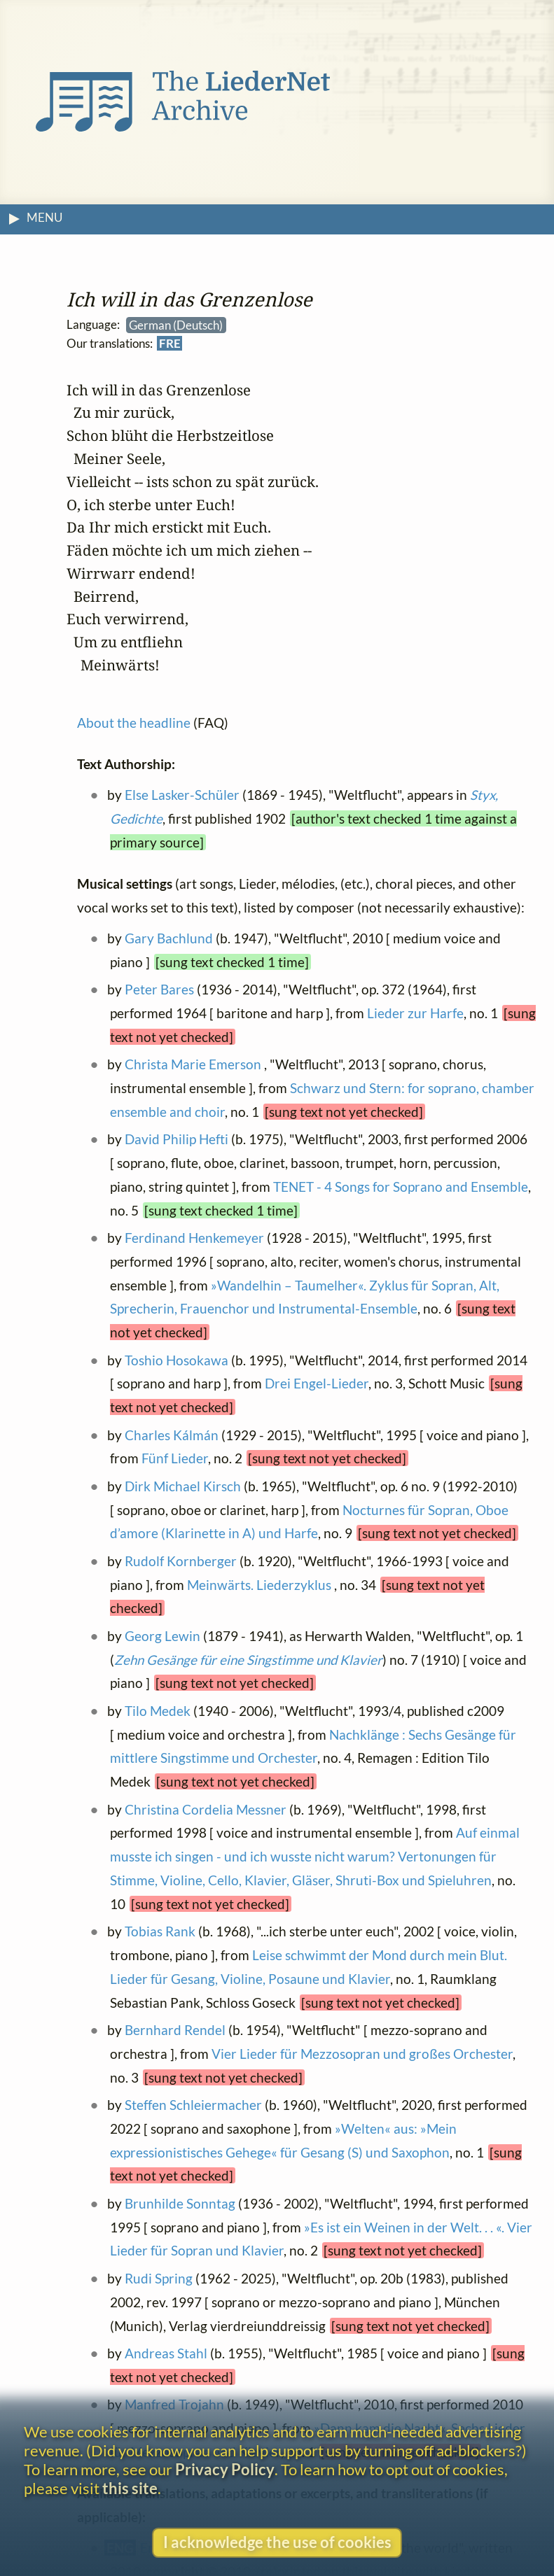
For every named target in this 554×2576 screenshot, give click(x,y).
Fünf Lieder (174, 1459)
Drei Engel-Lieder (316, 1384)
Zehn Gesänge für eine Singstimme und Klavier (248, 1660)
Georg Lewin (163, 1636)
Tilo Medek (158, 1711)
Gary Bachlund (169, 938)
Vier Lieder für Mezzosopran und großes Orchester (362, 2054)
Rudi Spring (159, 2278)
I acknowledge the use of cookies (277, 2542)
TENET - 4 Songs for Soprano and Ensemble (400, 1186)
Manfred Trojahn (175, 2405)
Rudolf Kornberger (181, 1561)
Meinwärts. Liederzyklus (260, 1585)
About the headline (134, 723)
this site (130, 2488)
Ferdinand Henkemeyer (195, 1238)
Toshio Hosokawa (177, 1360)
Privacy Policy (225, 2469)
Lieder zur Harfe (415, 1013)
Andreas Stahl (166, 2353)
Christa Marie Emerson (193, 1064)
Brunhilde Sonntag (180, 2203)
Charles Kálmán (172, 1435)
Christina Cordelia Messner (206, 1809)
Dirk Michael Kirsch (183, 1486)
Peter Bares (160, 989)
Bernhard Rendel (175, 2030)
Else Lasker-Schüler (182, 795)
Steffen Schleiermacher (194, 2105)
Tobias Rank (160, 1932)
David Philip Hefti (177, 1139)
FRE (170, 344)
